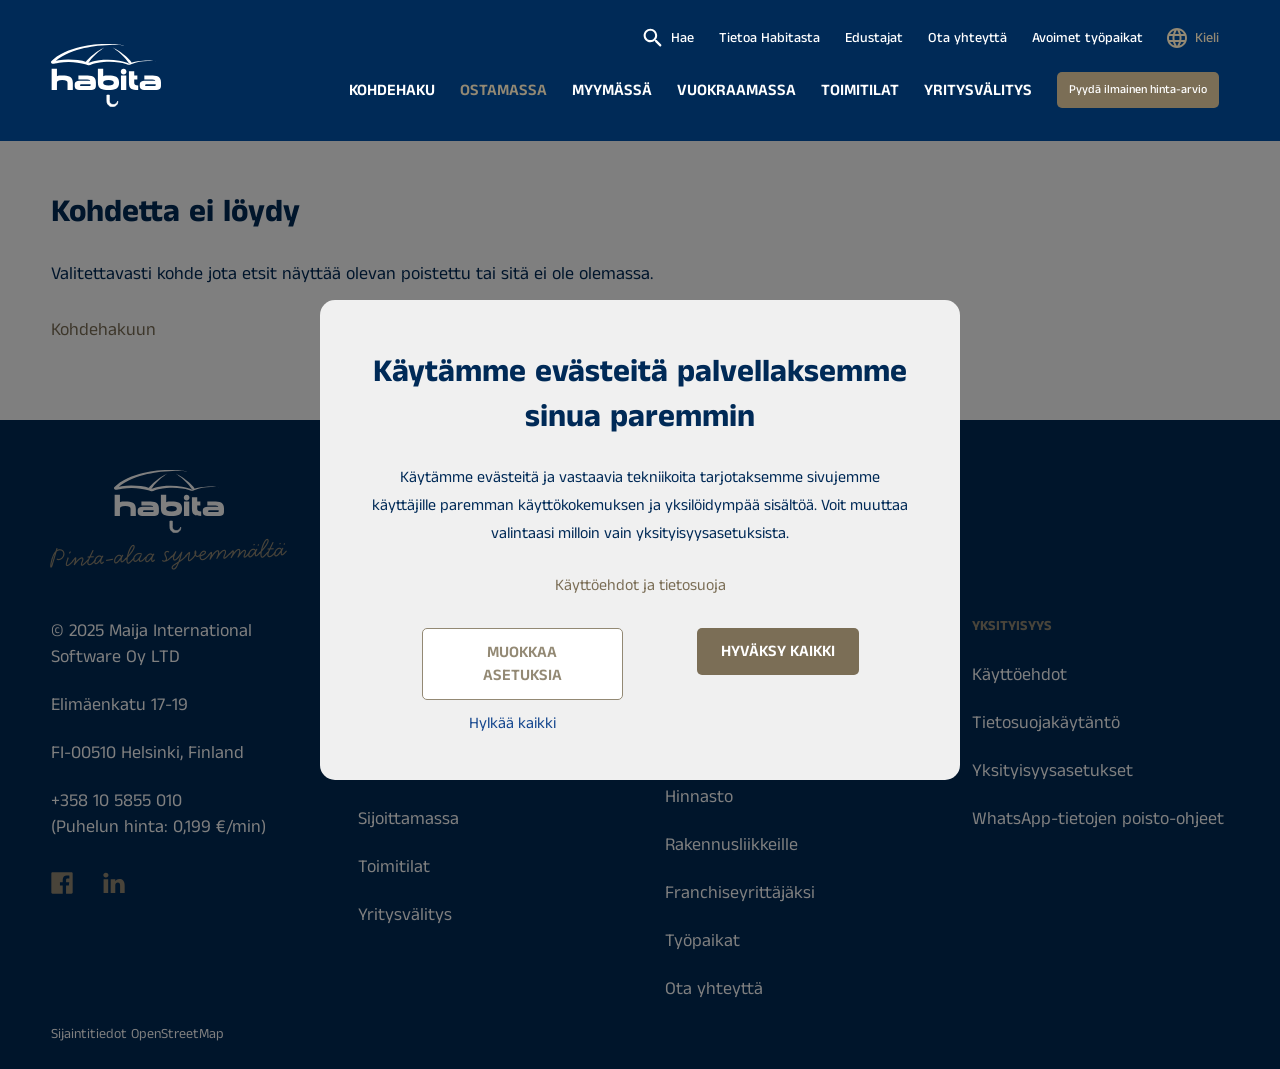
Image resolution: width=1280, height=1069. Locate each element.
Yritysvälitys (978, 90)
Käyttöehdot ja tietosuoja (640, 585)
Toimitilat (860, 90)
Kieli (1207, 38)
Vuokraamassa (736, 90)
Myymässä (612, 90)
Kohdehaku (392, 90)
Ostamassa (503, 90)
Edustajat (874, 38)
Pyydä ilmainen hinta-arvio (1138, 89)
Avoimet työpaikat (1087, 38)
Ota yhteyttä (967, 38)
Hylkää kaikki (512, 723)
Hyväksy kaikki (778, 651)
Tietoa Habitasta (769, 38)
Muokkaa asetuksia (522, 664)
